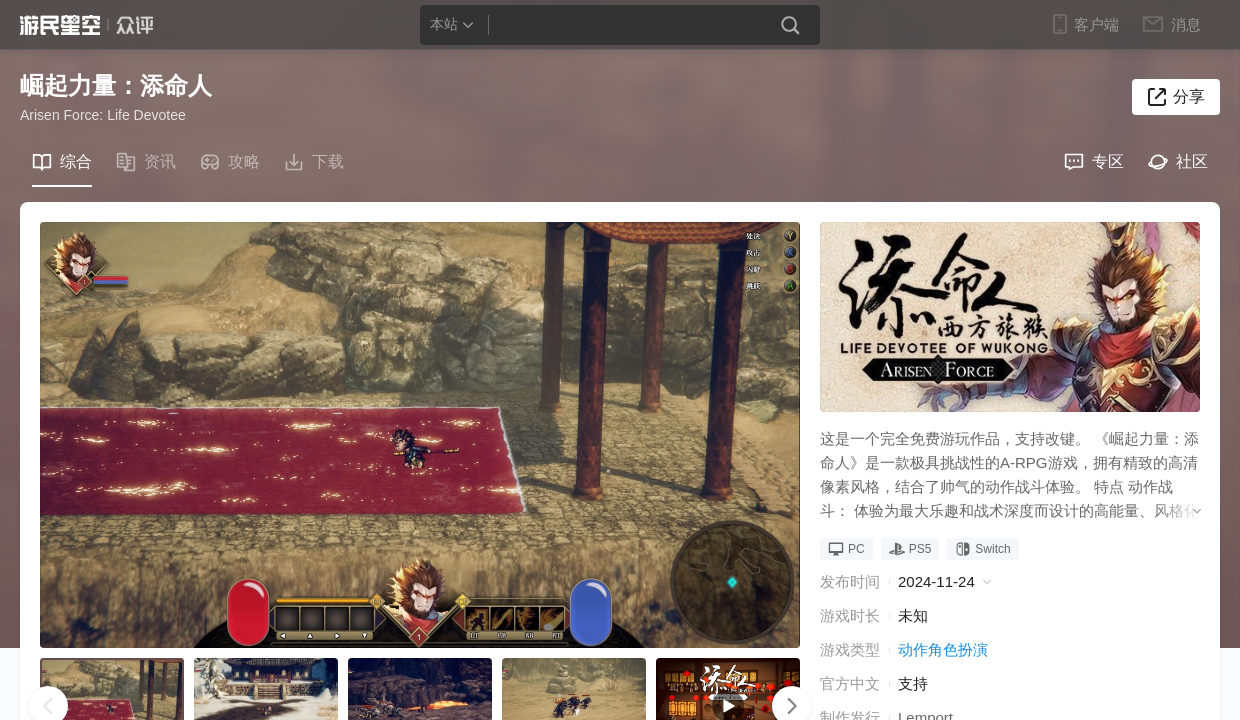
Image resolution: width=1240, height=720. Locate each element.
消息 (1184, 24)
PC (846, 549)
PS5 (910, 549)
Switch (982, 549)
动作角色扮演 (943, 649)
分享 (1189, 96)
